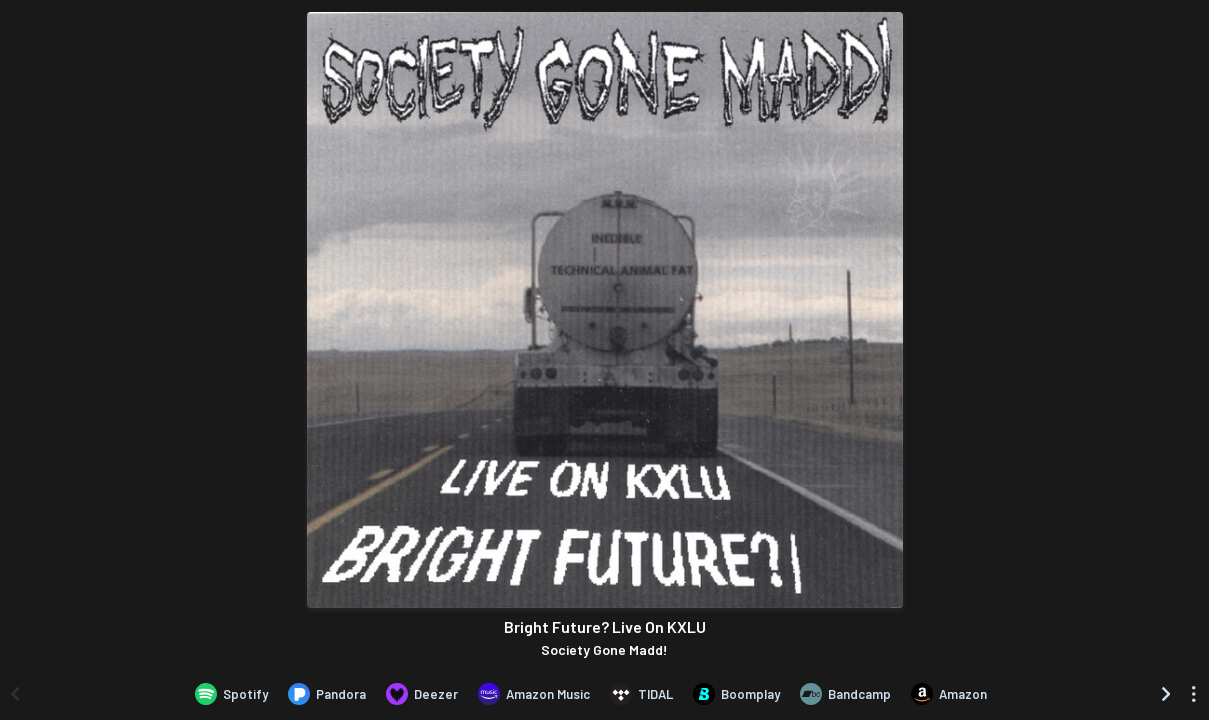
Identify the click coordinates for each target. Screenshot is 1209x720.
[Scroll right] (1166, 694)
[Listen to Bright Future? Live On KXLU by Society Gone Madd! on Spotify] (231, 694)
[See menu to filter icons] (1194, 694)
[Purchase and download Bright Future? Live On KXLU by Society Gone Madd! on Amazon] (949, 694)
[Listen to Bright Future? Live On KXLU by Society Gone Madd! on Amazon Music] (534, 694)
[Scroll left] (15, 694)
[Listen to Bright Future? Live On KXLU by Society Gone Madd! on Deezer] (422, 694)
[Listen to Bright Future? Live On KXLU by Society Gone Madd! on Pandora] (327, 694)
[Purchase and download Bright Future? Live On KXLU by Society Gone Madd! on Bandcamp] (845, 694)
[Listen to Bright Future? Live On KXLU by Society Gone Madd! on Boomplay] (736, 694)
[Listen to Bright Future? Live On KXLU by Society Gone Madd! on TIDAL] (641, 694)
